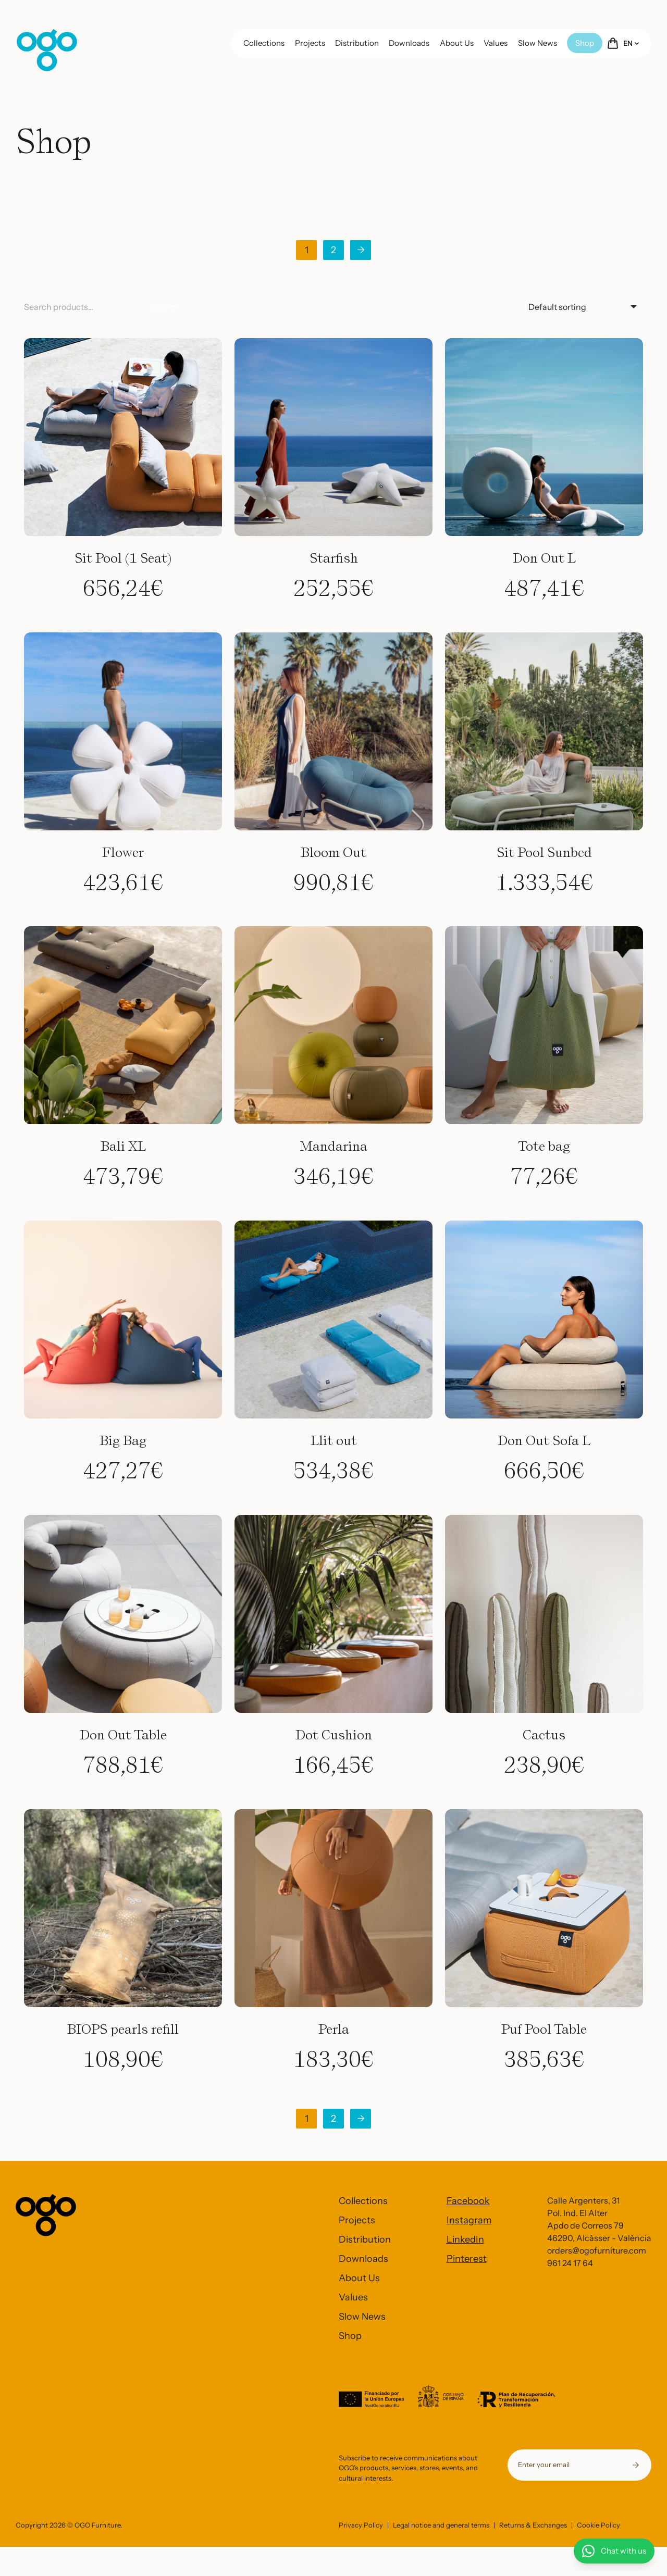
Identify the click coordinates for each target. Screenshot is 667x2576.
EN (631, 43)
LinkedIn (465, 2239)
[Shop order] (582, 306)
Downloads (409, 43)
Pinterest (467, 2258)
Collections (264, 43)
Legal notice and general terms (441, 2554)
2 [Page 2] (333, 250)
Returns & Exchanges (533, 2554)
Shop (584, 43)
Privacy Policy (361, 2554)
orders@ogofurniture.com (596, 2250)
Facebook (468, 2201)
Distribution (357, 43)
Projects (310, 43)
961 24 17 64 (570, 2263)
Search (164, 307)
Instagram (469, 2220)
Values (496, 43)
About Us (457, 43)
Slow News (537, 43)
